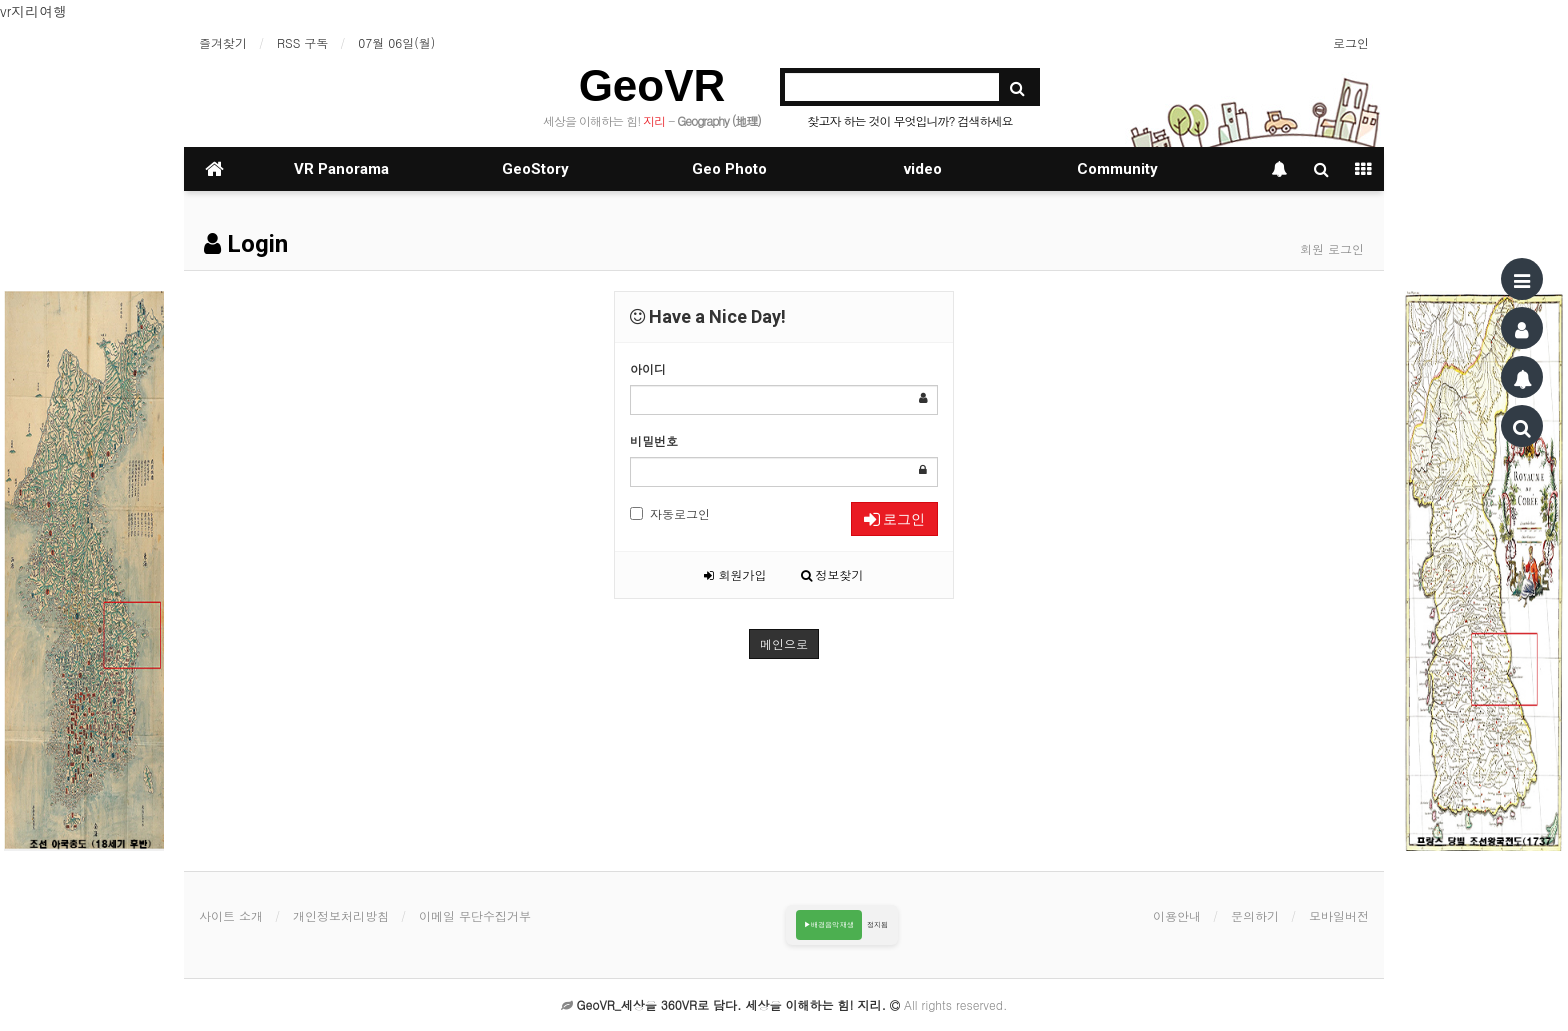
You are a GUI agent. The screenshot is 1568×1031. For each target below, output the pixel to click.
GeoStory (535, 169)
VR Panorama (341, 169)
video (923, 169)
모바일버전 (1339, 915)
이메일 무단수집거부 (475, 915)
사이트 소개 (231, 915)
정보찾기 (832, 574)
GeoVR (652, 85)
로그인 (1351, 42)
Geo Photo (729, 169)
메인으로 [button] (784, 643)
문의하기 (1255, 915)
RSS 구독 (302, 42)
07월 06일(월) (396, 42)
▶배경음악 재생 (829, 924)
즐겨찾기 (223, 42)
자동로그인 (670, 513)
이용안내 (1177, 915)
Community (1117, 169)
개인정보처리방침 (341, 915)
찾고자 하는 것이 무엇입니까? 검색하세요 (909, 120)
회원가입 (735, 574)
